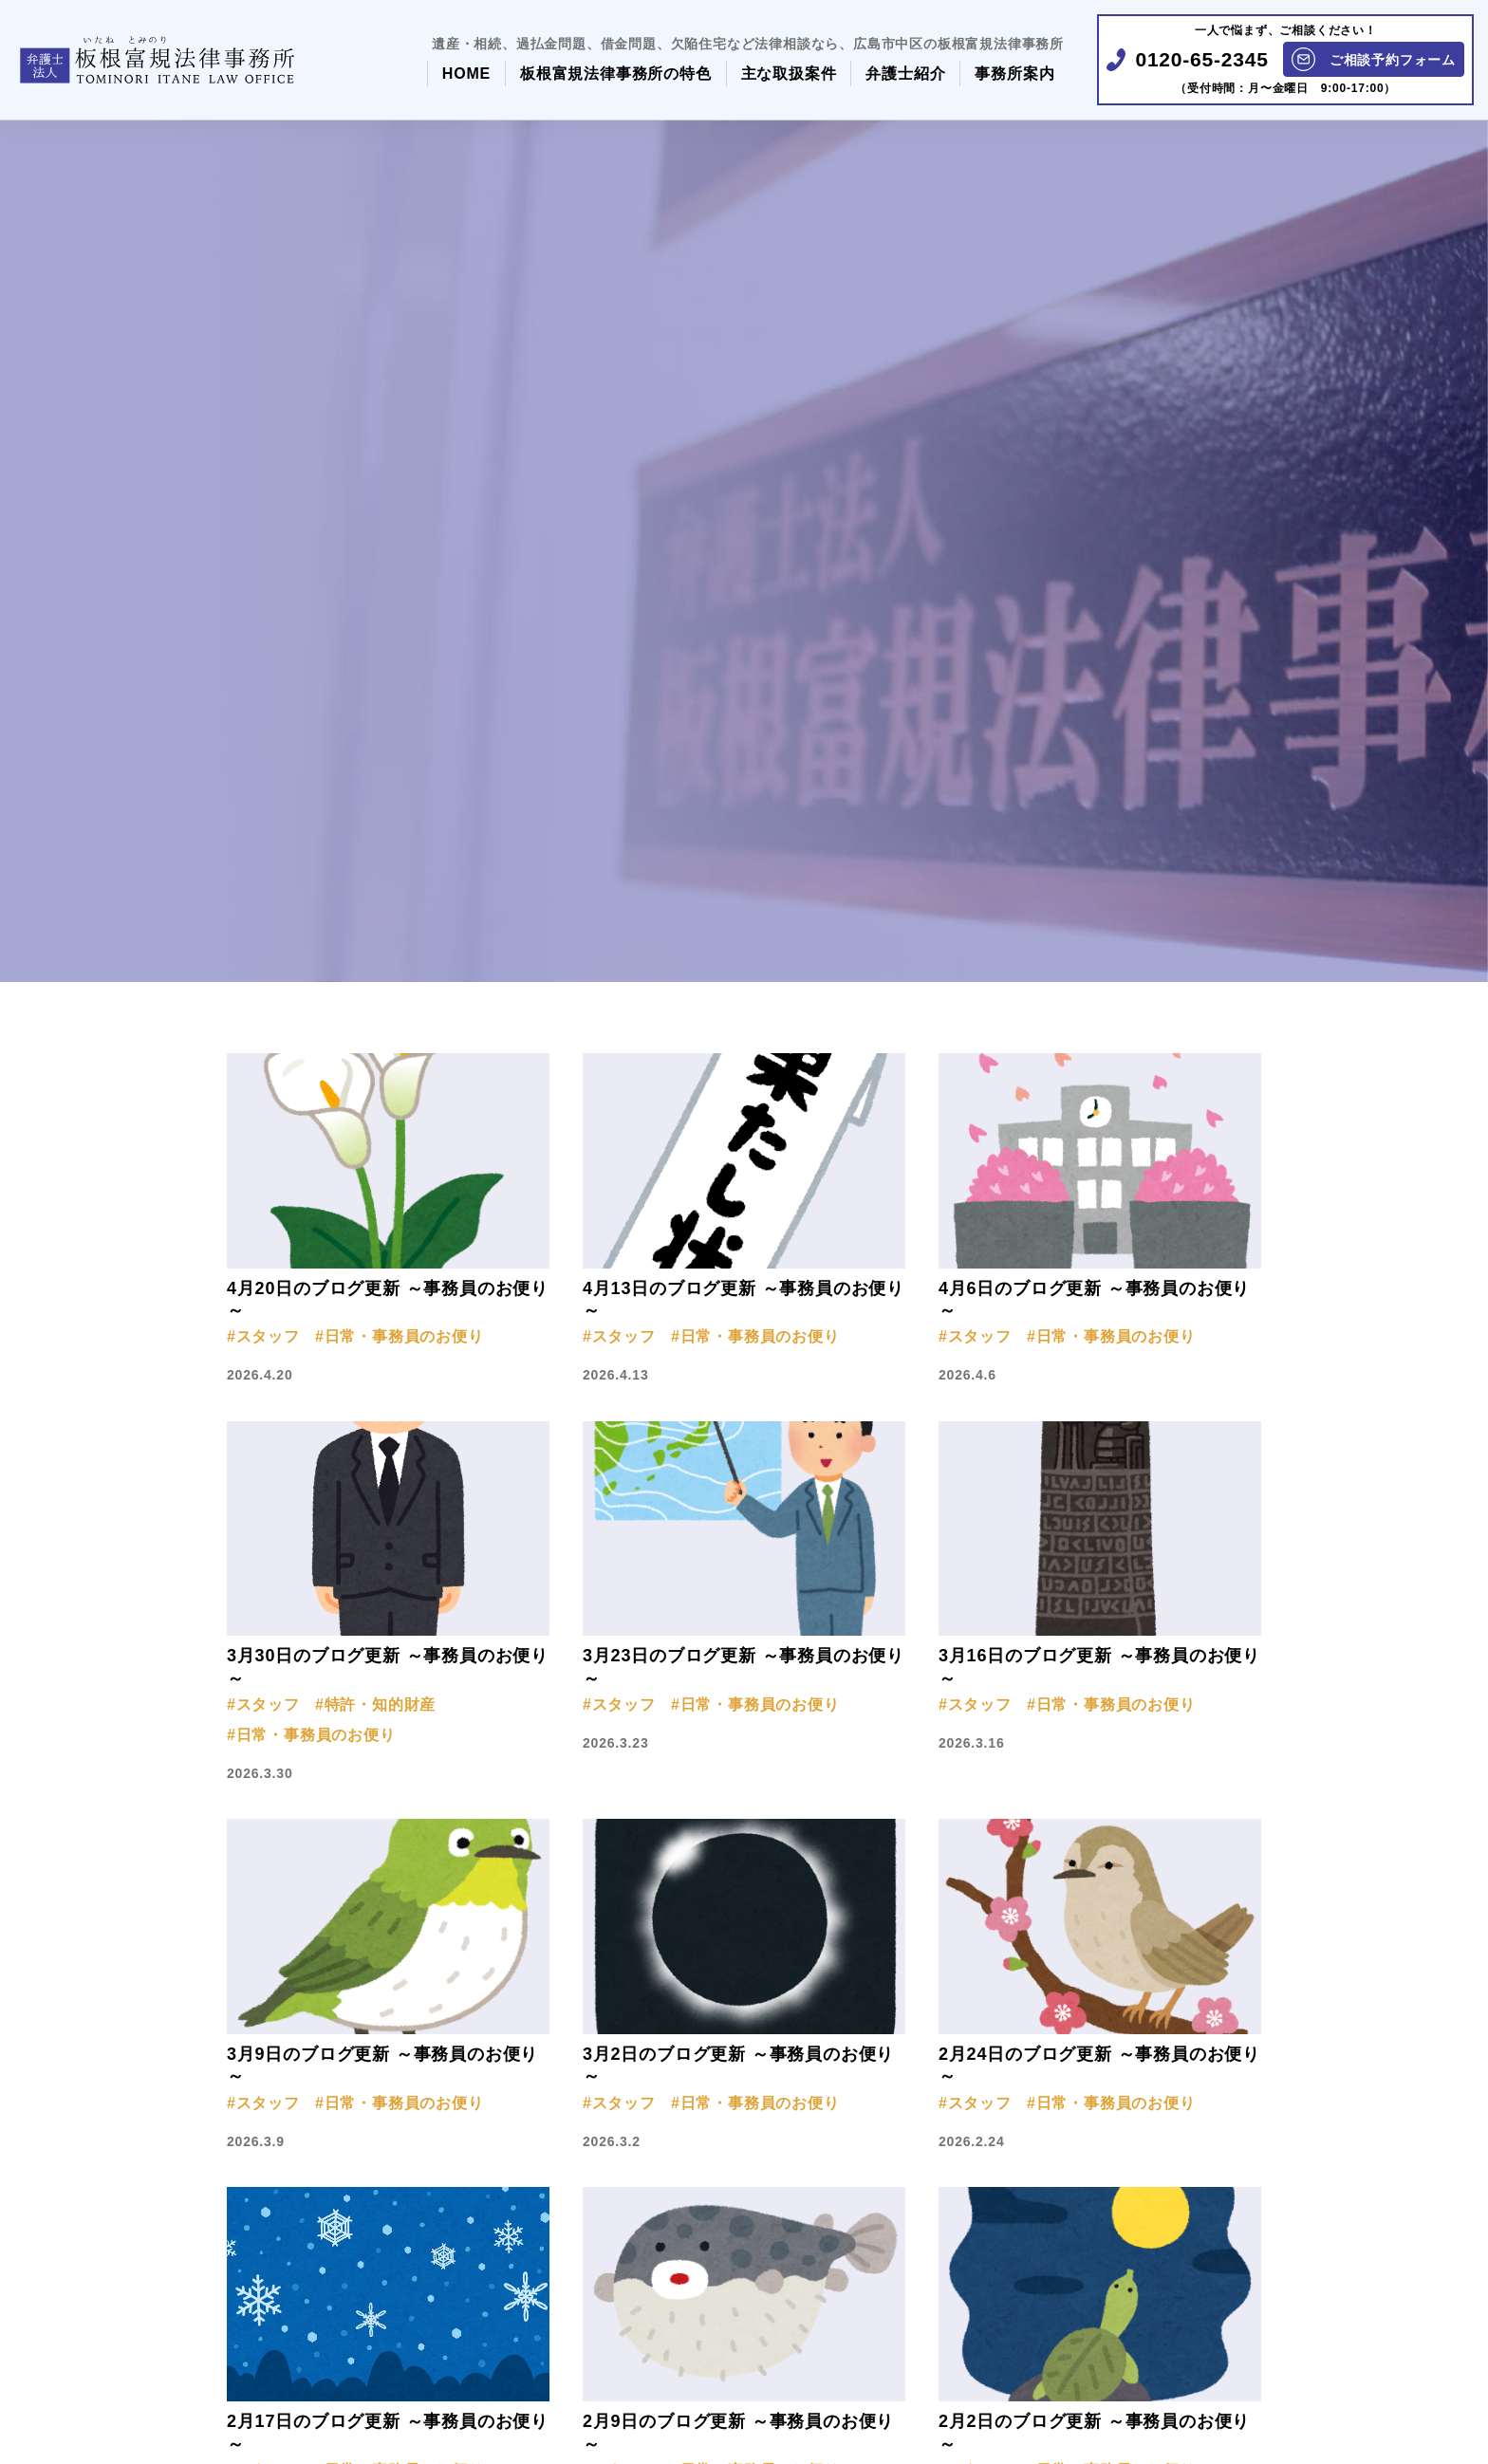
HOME (466, 73)
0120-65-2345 (1201, 59)
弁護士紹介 (905, 73)
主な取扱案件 (789, 73)
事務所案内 (1014, 73)
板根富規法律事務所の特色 (616, 73)
